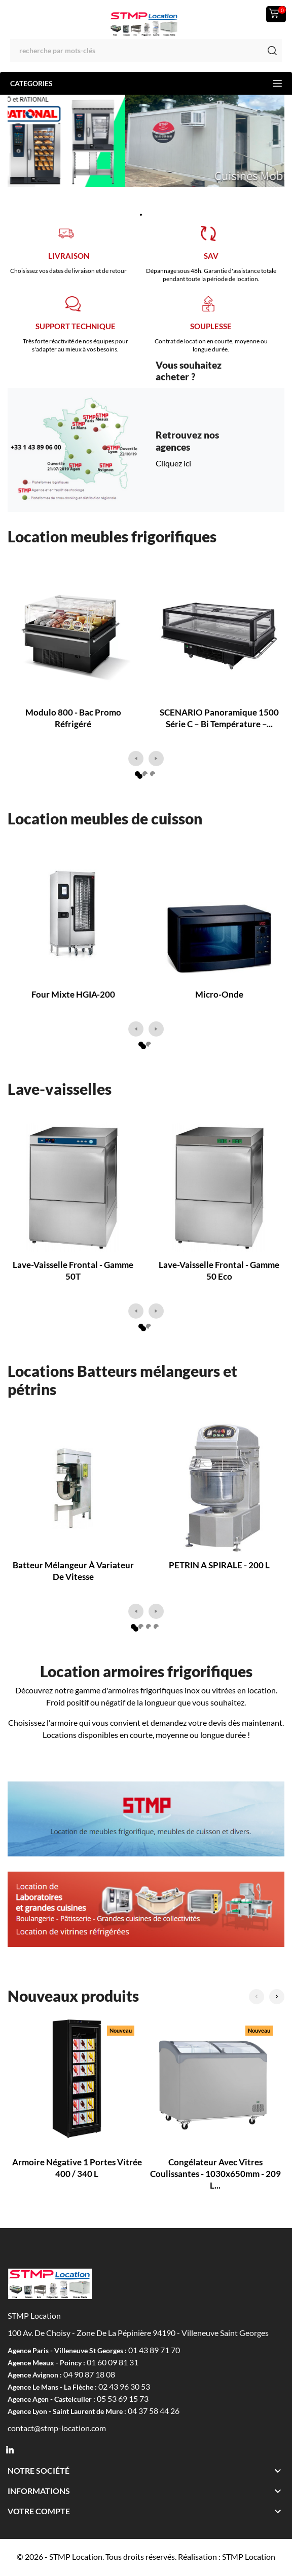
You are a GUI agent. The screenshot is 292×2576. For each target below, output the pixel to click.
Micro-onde (219, 994)
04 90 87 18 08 (89, 2374)
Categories (146, 83)
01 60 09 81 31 (112, 2362)
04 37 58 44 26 (153, 2410)
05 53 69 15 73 (123, 2398)
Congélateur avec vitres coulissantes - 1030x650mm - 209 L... (215, 2174)
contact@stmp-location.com (57, 2428)
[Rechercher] (146, 50)
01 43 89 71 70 (154, 2350)
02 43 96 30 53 (124, 2386)
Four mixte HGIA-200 (73, 994)
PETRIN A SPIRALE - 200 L (219, 1565)
